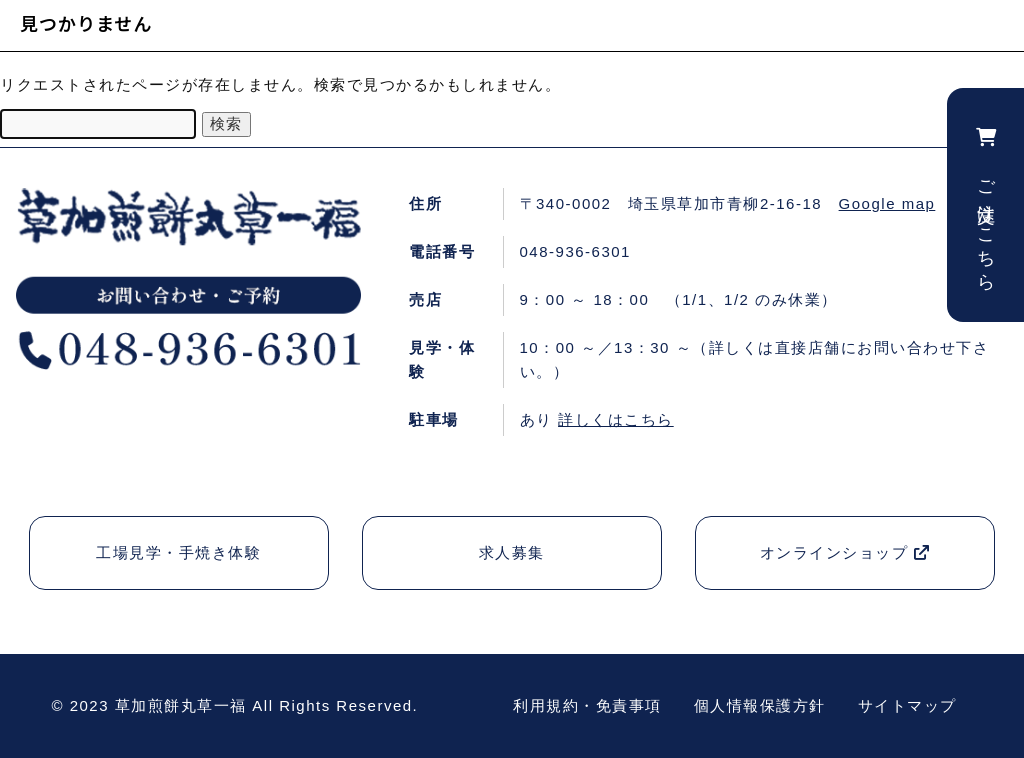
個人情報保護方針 (760, 705)
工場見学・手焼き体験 (178, 552)
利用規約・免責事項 (587, 705)
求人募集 (512, 552)
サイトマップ (907, 705)
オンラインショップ (845, 552)
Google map (887, 203)
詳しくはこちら (616, 419)
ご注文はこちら (986, 205)
